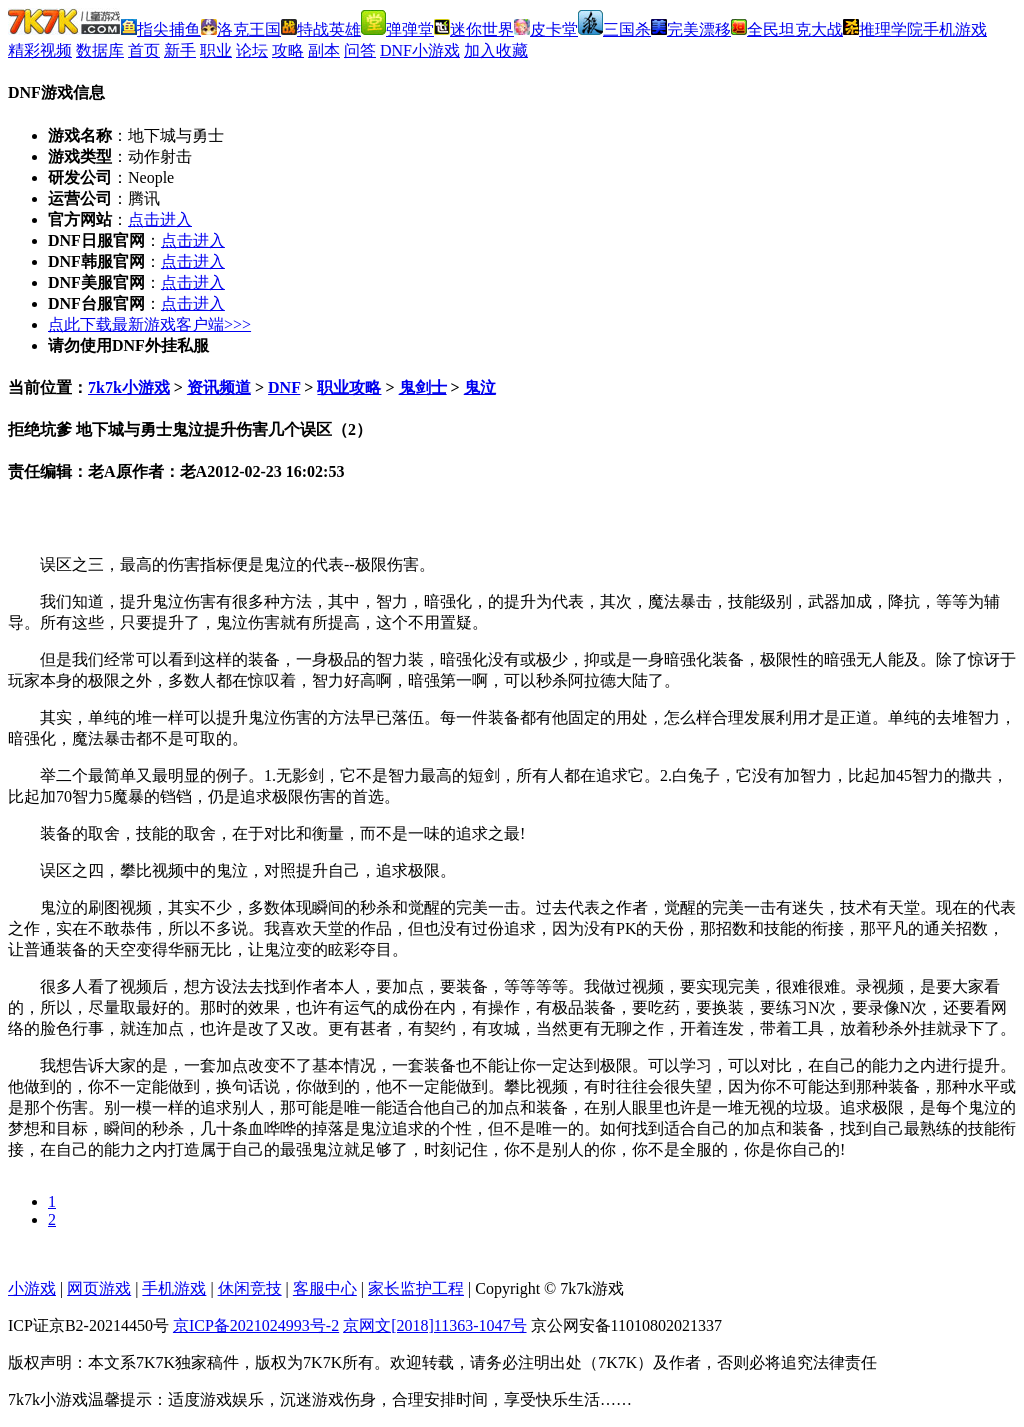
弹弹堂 (397, 29)
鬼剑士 (423, 387)
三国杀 (614, 29)
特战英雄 (321, 29)
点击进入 (160, 219)
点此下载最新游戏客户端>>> (149, 324)
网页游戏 (99, 1288)
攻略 (288, 50)
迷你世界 (474, 29)
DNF (284, 387)
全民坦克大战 (787, 29)
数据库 (100, 50)
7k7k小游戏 (129, 387)
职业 (216, 50)
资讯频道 (219, 387)
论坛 (252, 50)
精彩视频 (40, 50)
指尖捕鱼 (161, 29)
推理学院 (883, 29)
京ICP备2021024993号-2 (256, 1325)
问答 (360, 50)
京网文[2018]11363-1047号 (434, 1325)
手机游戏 (955, 29)
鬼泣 (480, 387)
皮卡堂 (546, 29)
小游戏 (32, 1288)
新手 (180, 50)
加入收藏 (496, 50)
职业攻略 (349, 387)
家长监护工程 (416, 1288)
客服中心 (325, 1288)
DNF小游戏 (420, 50)
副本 (324, 50)
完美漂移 (691, 29)
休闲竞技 (250, 1288)
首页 (144, 50)
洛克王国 (241, 29)
